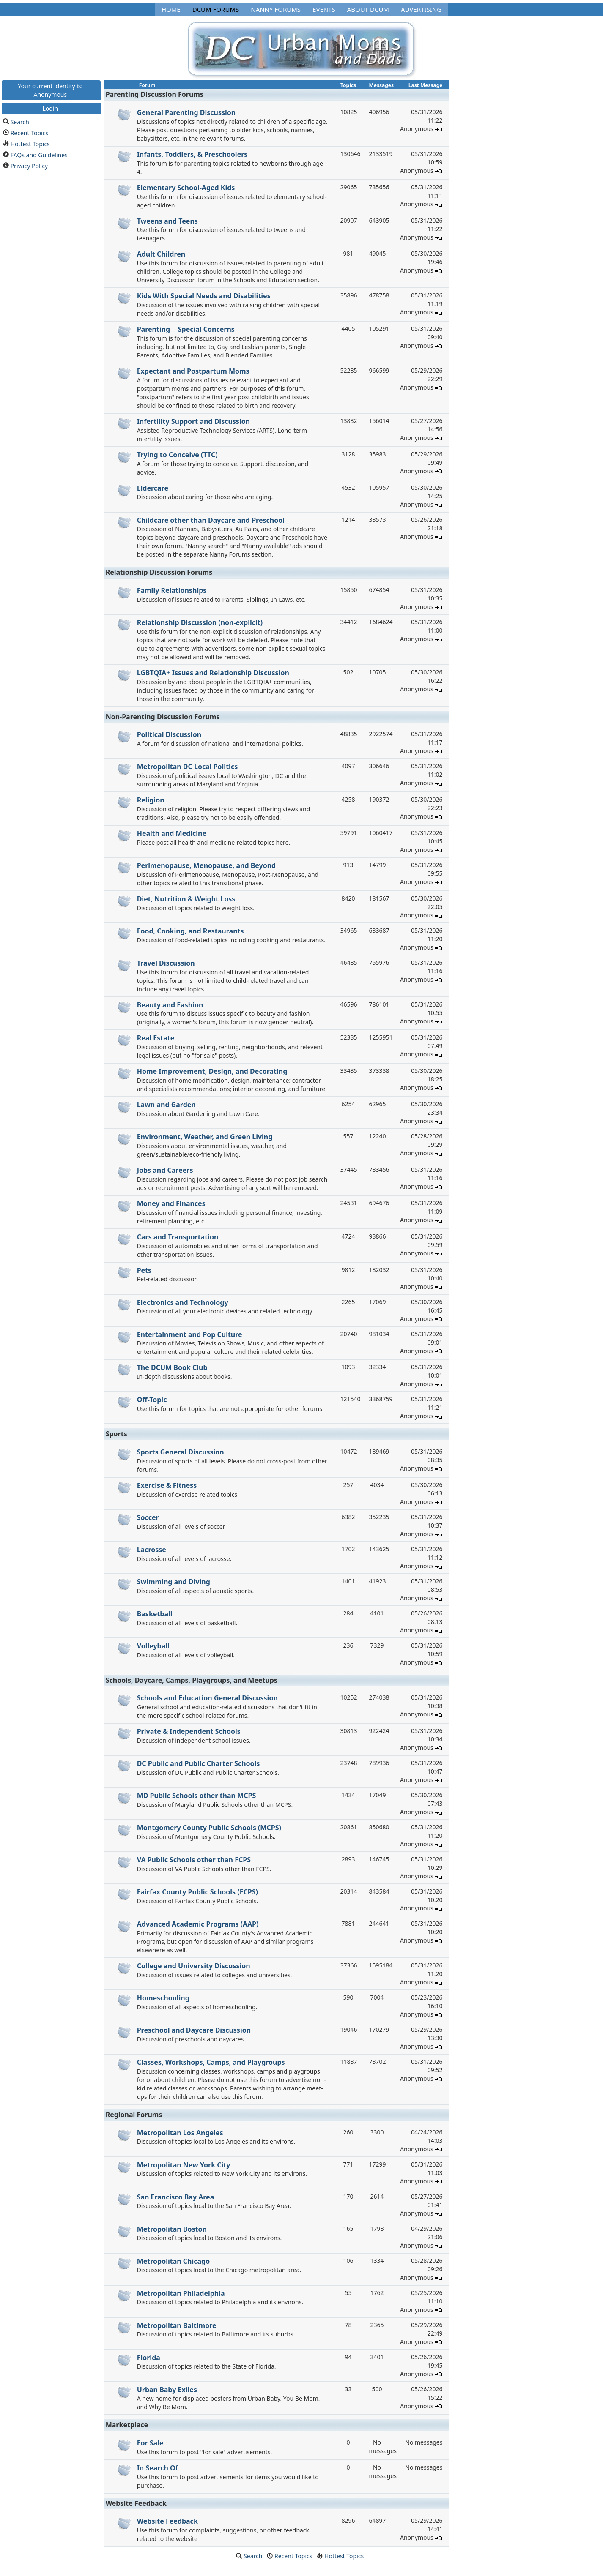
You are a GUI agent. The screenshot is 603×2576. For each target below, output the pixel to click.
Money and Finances (171, 1203)
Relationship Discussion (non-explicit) (200, 622)
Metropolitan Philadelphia (181, 2293)
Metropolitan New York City (183, 2164)
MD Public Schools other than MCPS (196, 1795)
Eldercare (152, 488)
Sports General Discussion (180, 1452)
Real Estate (156, 1037)
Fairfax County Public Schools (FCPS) (197, 1892)
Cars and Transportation (178, 1237)
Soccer (148, 1517)
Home (171, 9)
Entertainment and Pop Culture (189, 1334)
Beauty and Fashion (170, 1005)
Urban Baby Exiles (167, 2389)
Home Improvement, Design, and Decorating (212, 1071)
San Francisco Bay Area (175, 2197)
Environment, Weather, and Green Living (205, 1136)
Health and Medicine (171, 833)
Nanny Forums (276, 9)
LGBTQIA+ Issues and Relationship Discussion (213, 672)
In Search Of (157, 2467)
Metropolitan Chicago (173, 2261)
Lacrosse (151, 1549)
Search (20, 121)
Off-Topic (152, 1399)
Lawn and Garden (166, 1104)
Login (50, 108)
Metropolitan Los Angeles (180, 2132)
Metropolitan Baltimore (177, 2325)
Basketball (155, 1613)
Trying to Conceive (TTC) (177, 454)
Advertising (421, 9)
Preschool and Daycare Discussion (194, 2030)
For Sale (150, 2443)
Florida (148, 2357)
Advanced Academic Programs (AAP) (198, 1924)
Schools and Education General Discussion (207, 1698)
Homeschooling (163, 1998)
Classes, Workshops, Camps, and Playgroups (211, 2062)
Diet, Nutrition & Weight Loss (186, 898)
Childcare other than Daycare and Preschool (211, 520)
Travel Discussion (166, 963)
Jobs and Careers (165, 1170)
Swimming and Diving (173, 1581)
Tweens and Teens (167, 221)
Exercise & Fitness (167, 1485)
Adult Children (161, 254)
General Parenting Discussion (186, 112)
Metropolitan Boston (172, 2229)
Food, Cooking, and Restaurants (190, 931)
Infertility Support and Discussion (193, 421)
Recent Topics (30, 132)
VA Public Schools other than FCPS (194, 1859)
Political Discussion (169, 734)
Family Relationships (172, 590)
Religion (150, 800)
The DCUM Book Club (172, 1367)
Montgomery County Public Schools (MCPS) (209, 1827)
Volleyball (153, 1646)
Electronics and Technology (182, 1302)
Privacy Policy (29, 165)
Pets (144, 1270)
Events (323, 9)
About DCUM (368, 9)
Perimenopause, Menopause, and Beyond (206, 865)
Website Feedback (167, 2521)
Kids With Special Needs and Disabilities (204, 295)
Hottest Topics (30, 143)
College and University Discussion (193, 1965)
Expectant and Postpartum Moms (193, 371)
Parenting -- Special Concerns (186, 329)
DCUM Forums (215, 9)
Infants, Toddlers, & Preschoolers (192, 154)
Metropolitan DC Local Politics (187, 766)
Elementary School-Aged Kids (186, 187)
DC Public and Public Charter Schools (198, 1763)
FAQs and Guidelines (39, 154)
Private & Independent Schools (189, 1731)
